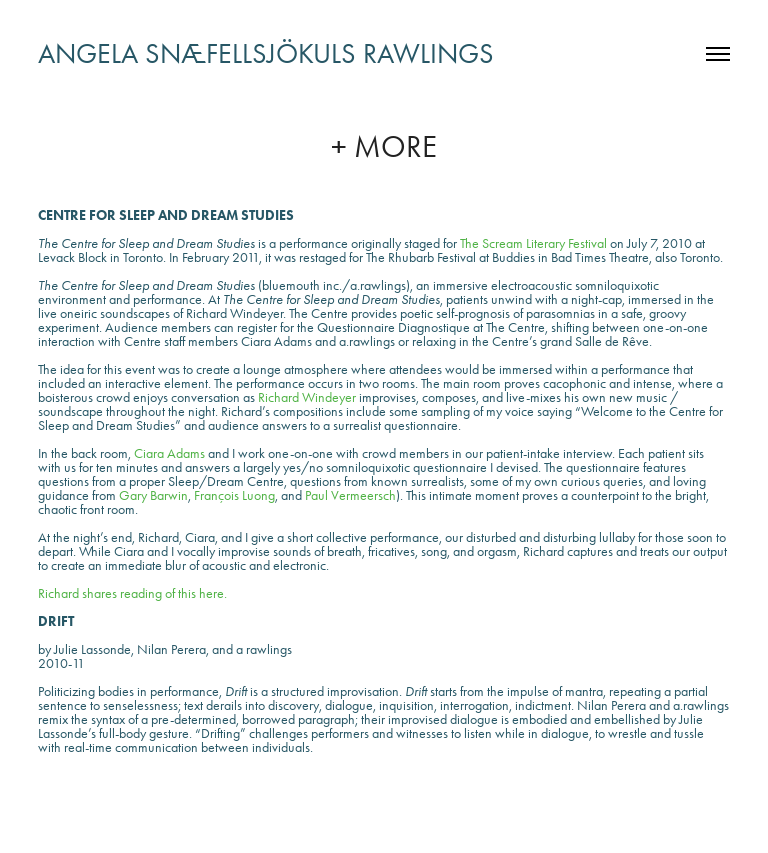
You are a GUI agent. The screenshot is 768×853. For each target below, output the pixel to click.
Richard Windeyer (307, 397)
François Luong (234, 495)
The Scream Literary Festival (533, 243)
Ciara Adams (169, 453)
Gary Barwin (153, 495)
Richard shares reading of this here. (132, 593)
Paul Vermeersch (350, 495)
